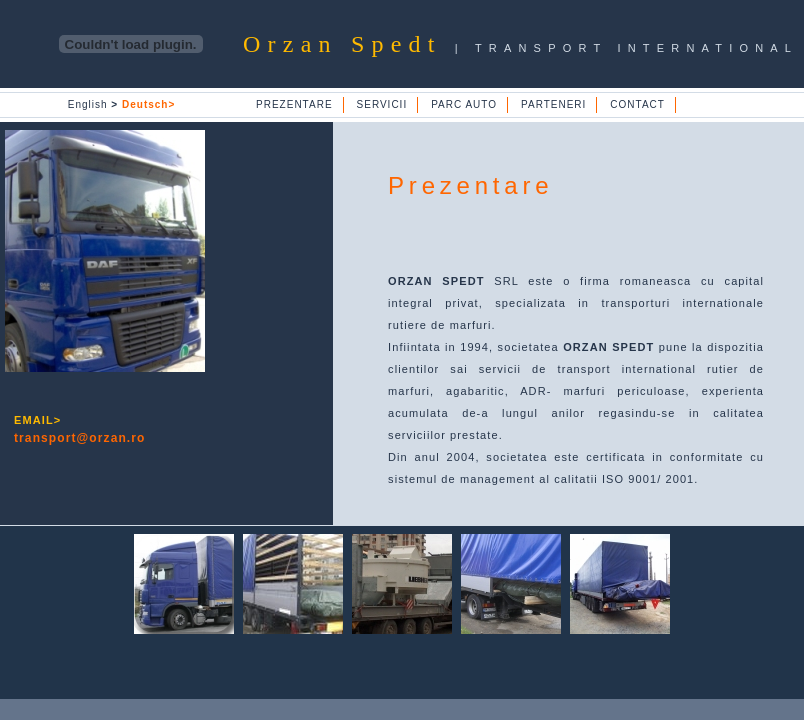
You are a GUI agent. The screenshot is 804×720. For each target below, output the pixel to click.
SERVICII (382, 104)
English (93, 104)
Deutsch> (148, 104)
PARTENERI (553, 104)
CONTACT (637, 104)
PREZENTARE (294, 104)
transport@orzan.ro (80, 438)
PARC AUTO (464, 104)
